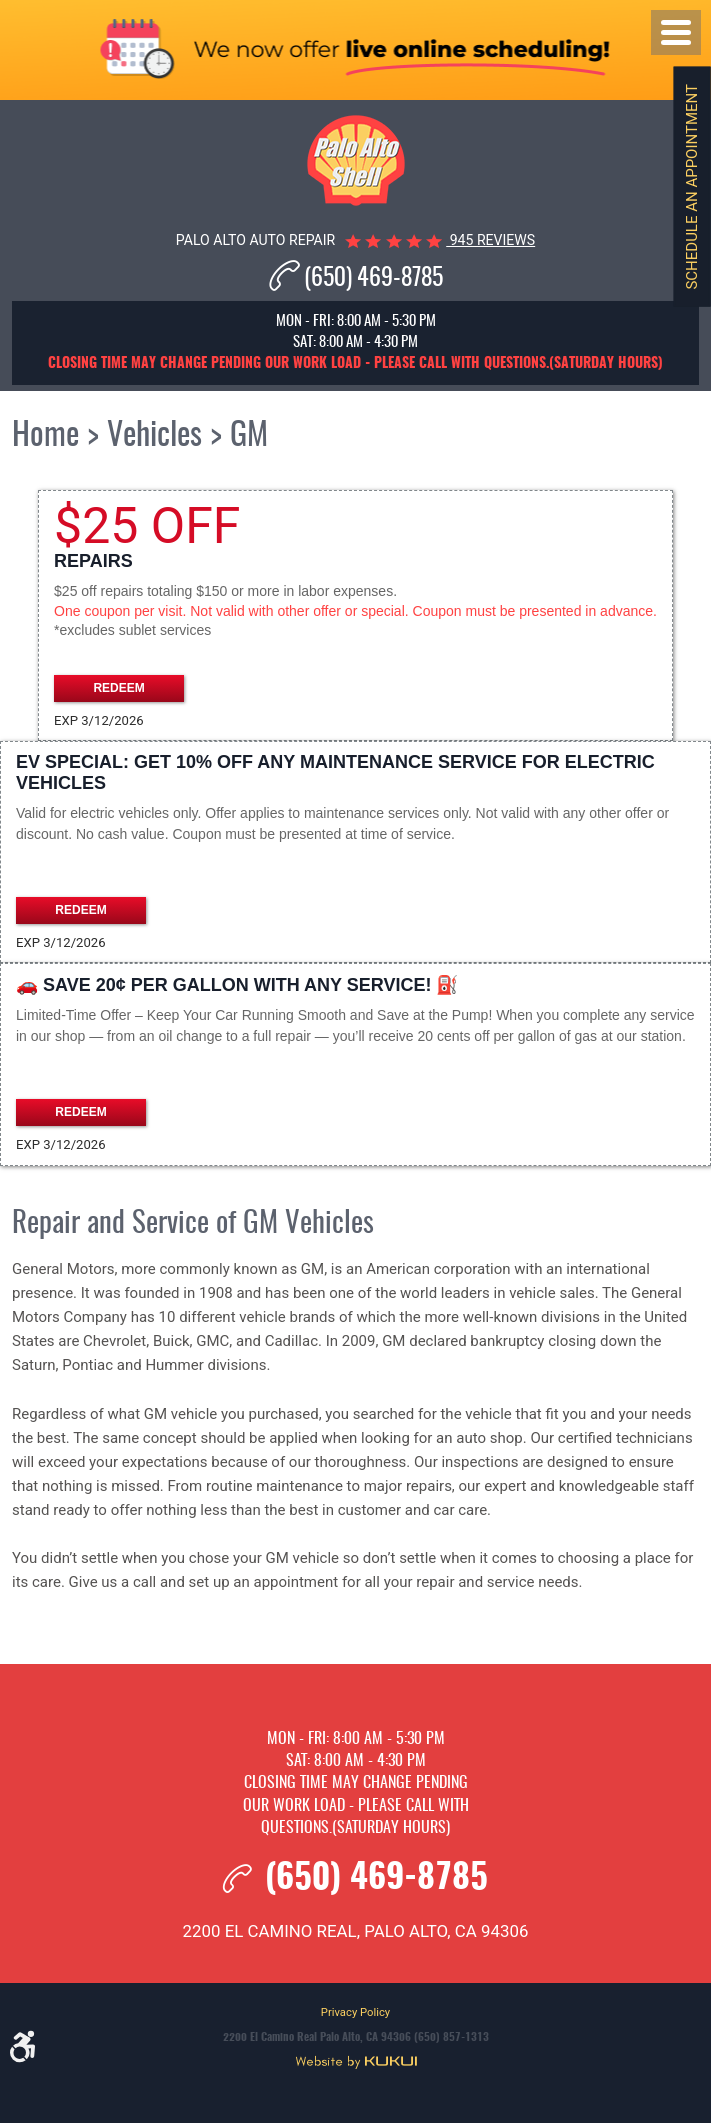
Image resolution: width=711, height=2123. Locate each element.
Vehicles (154, 436)
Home (45, 436)
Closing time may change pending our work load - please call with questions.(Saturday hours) (356, 1805)
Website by (356, 2062)
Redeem (118, 688)
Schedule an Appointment (692, 187)
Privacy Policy (355, 2012)
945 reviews (490, 240)
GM (249, 436)
